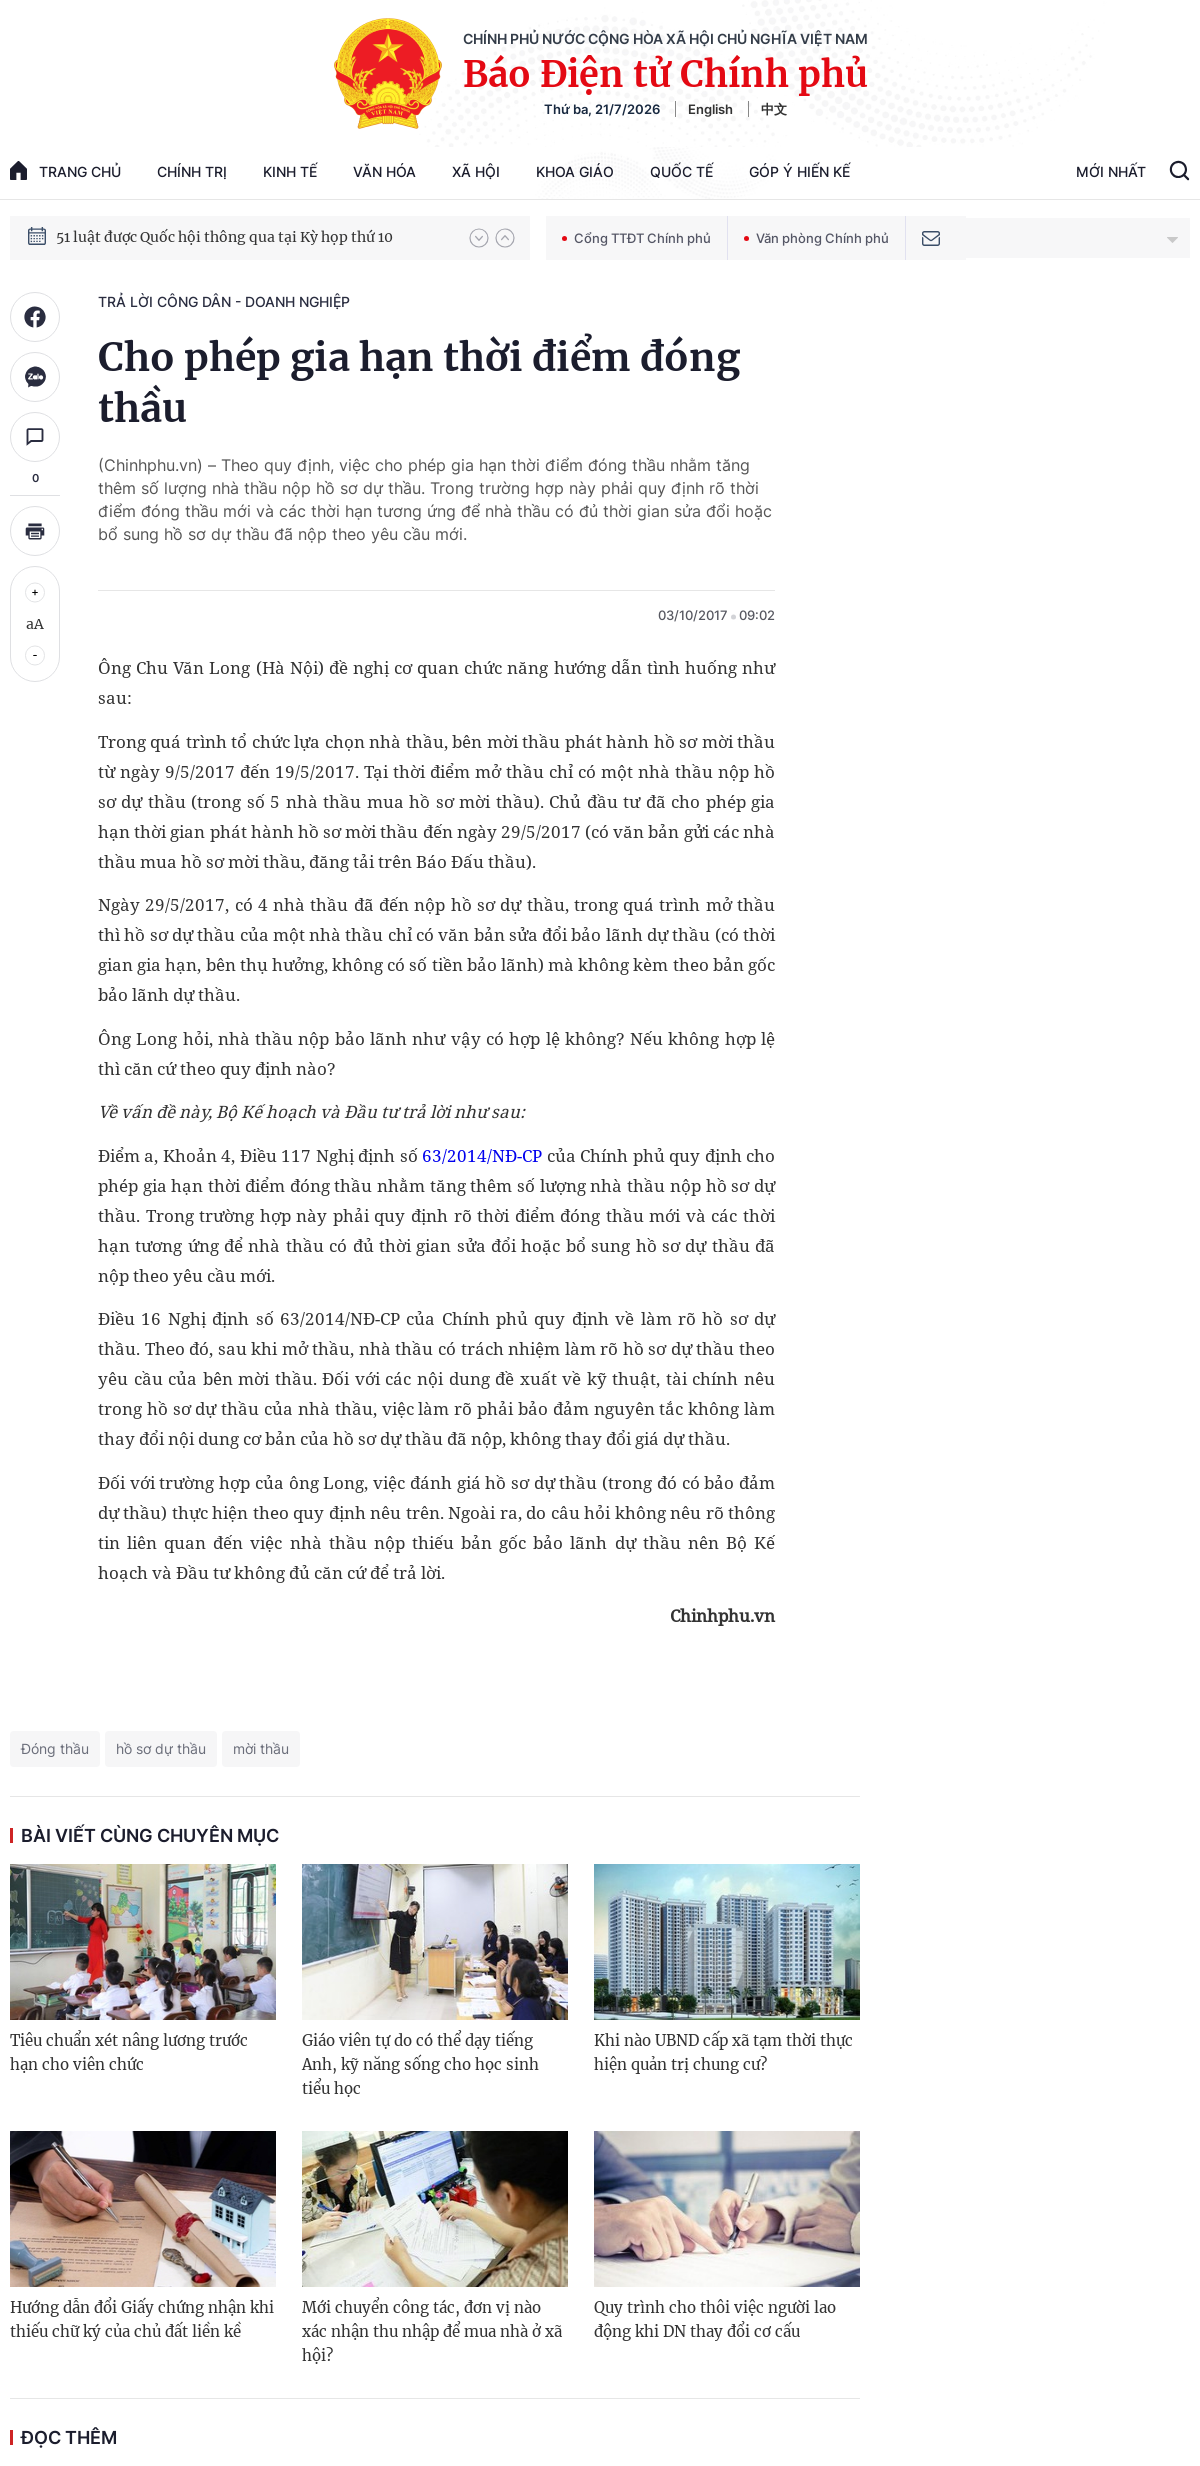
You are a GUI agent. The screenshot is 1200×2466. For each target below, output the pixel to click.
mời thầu (261, 1748)
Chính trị (192, 171)
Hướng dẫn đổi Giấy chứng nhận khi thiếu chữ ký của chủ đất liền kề (142, 2319)
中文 (774, 109)
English (710, 109)
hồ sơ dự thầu (161, 1748)
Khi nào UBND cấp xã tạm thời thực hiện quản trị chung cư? (723, 2052)
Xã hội (476, 171)
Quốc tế (681, 171)
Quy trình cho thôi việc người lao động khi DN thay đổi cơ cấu (715, 2319)
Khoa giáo (575, 171)
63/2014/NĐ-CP (482, 1155)
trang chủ (65, 170)
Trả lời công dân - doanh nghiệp (224, 301)
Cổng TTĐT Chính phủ (636, 238)
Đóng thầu (55, 1748)
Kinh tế (290, 171)
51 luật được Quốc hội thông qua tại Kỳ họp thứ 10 (224, 237)
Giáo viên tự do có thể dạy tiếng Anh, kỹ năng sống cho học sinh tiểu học (420, 2064)
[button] (479, 238)
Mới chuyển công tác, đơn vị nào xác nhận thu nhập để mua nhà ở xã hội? (432, 2331)
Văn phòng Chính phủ (816, 238)
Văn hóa (384, 171)
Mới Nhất (1111, 171)
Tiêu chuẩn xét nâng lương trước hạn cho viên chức (129, 2052)
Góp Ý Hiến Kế (799, 171)
